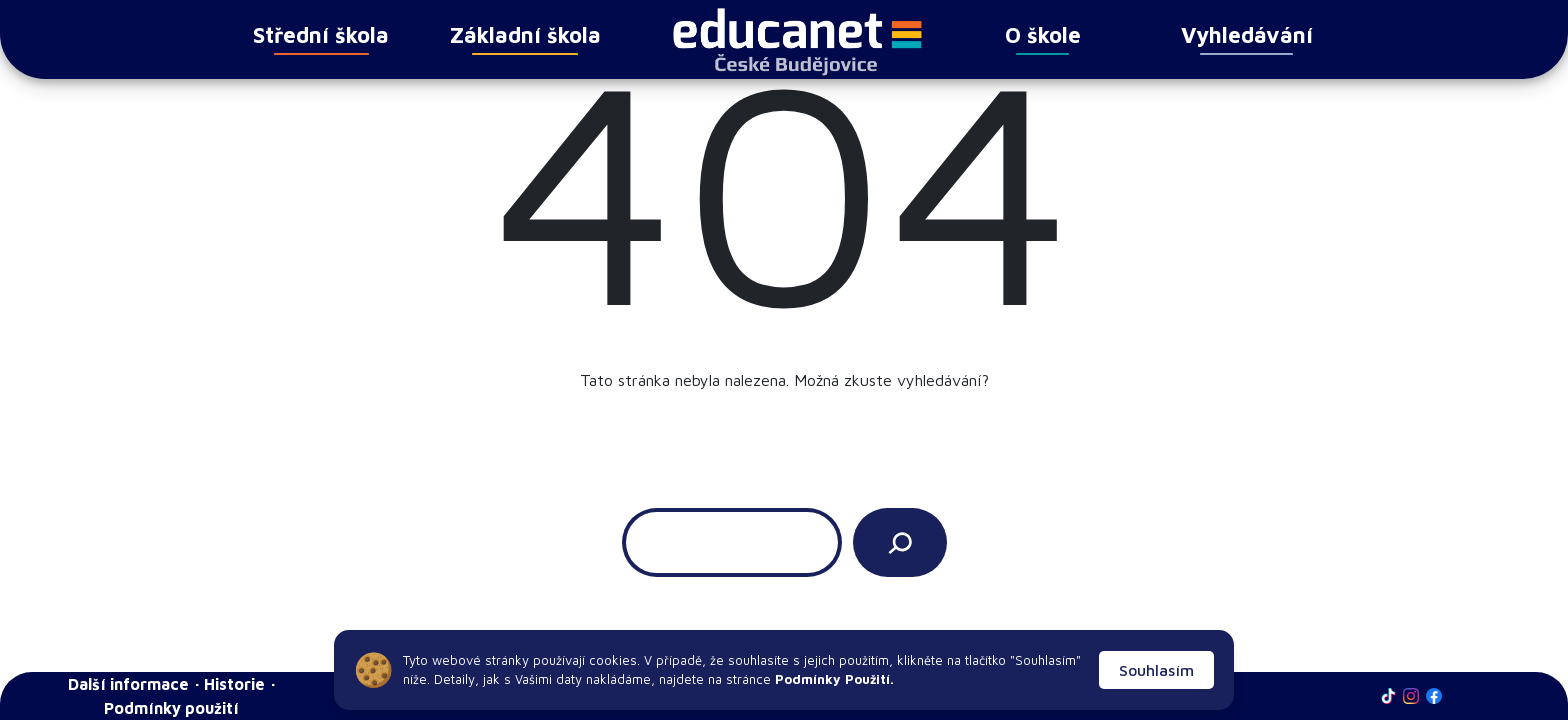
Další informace (128, 684)
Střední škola (321, 38)
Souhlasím (1156, 670)
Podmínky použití (171, 708)
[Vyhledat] (899, 542)
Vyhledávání (1247, 38)
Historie (234, 684)
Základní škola (525, 38)
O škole (1043, 38)
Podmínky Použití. (832, 679)
